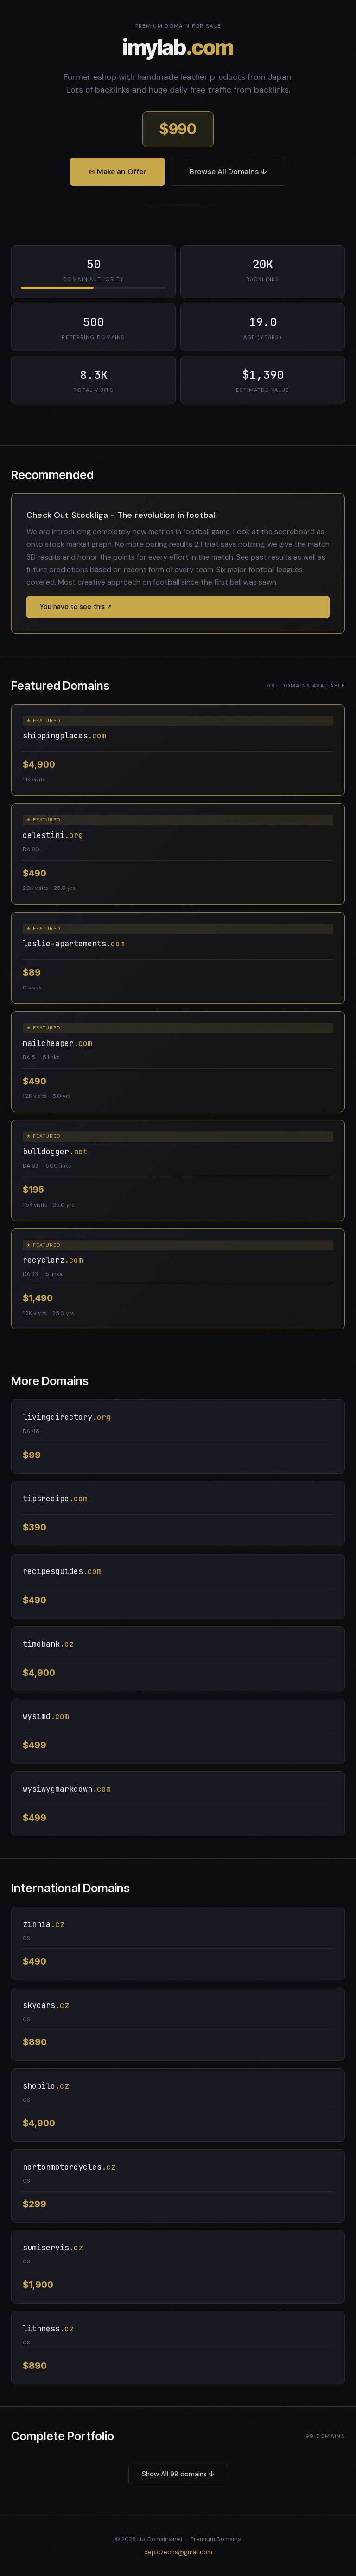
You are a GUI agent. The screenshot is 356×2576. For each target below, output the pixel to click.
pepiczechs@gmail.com (178, 2552)
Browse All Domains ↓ (228, 171)
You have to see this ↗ (76, 607)
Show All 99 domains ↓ (178, 2474)
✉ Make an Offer (117, 171)
